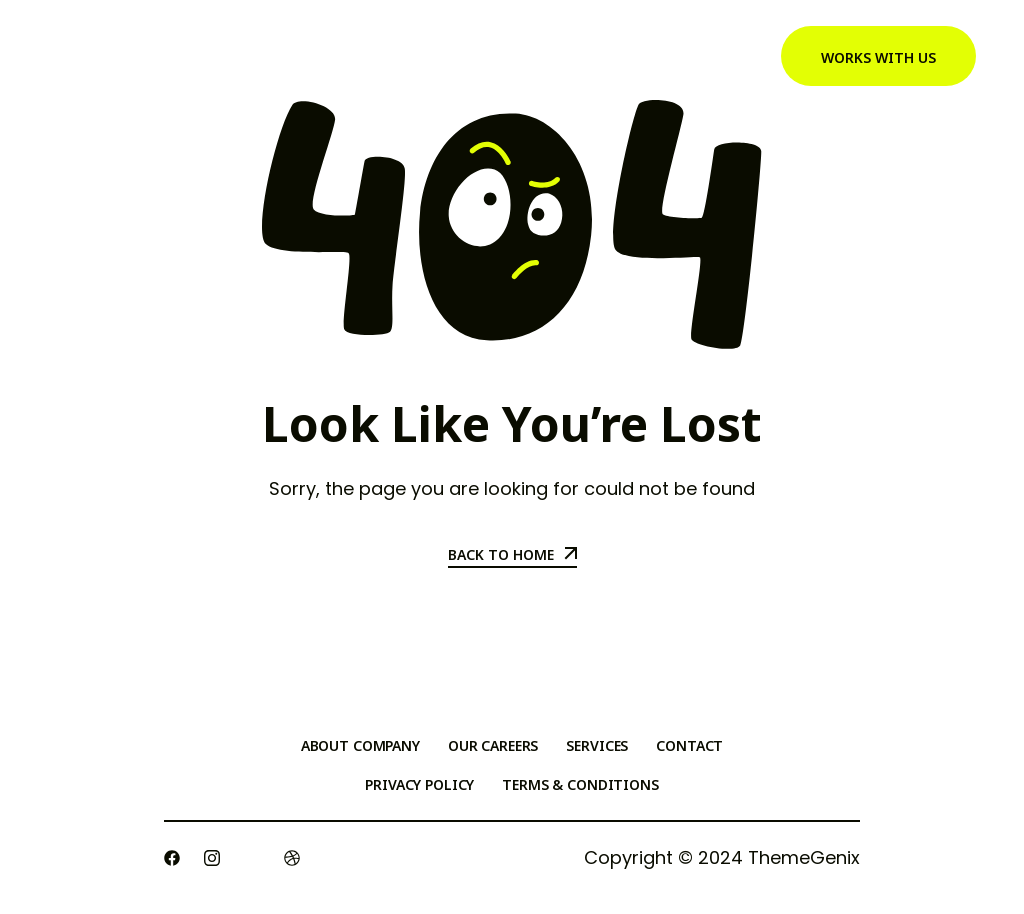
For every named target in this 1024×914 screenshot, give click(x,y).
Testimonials (679, 56)
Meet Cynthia (535, 56)
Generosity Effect (377, 56)
